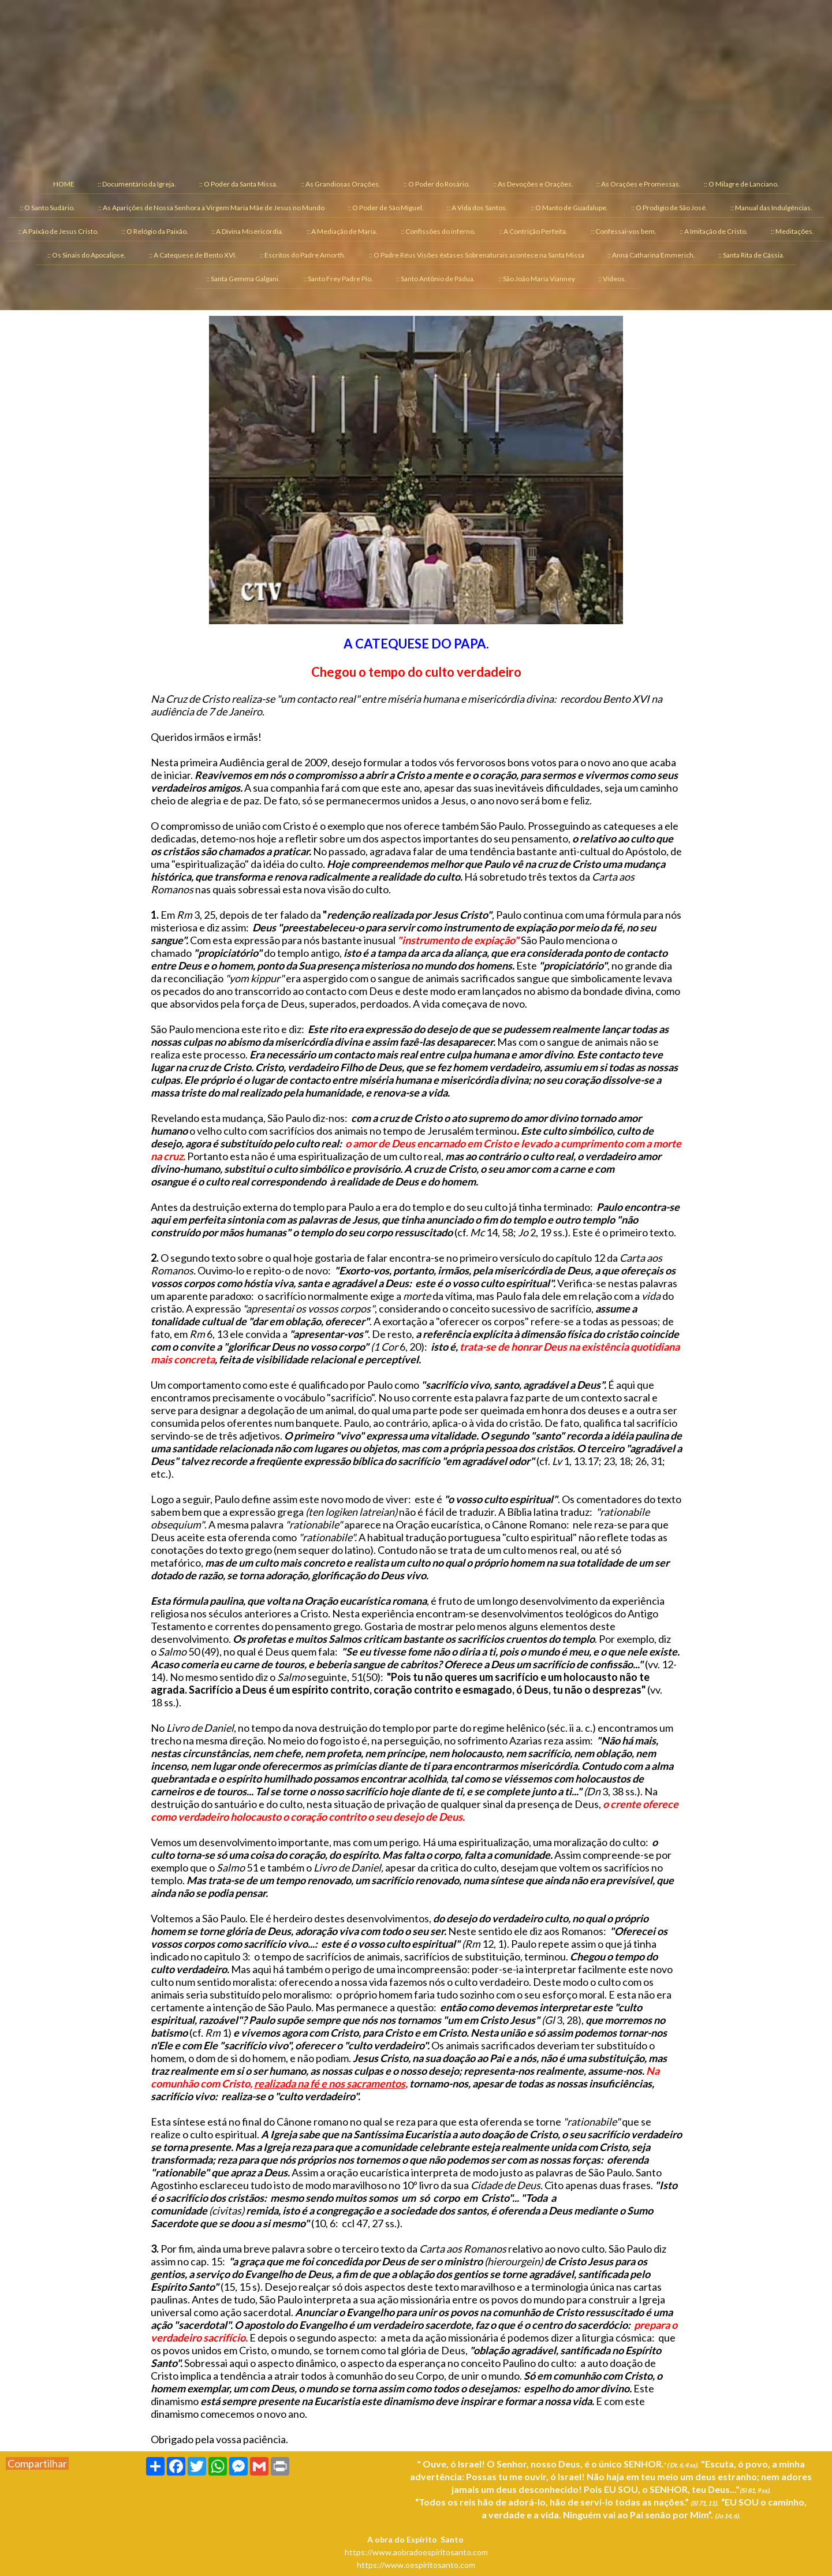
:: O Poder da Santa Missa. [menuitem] (238, 184)
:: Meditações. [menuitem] (792, 231)
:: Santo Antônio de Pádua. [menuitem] (435, 278)
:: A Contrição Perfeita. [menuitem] (533, 231)
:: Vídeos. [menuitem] (612, 278)
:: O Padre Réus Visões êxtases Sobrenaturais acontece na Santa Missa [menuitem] (476, 255)
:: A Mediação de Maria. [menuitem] (342, 231)
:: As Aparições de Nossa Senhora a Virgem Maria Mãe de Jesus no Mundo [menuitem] (211, 207)
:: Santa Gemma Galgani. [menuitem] (243, 278)
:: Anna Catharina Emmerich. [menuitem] (651, 255)
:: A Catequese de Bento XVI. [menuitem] (193, 255)
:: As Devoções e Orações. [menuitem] (533, 184)
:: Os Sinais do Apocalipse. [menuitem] (86, 255)
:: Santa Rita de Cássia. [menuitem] (751, 255)
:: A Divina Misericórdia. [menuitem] (247, 231)
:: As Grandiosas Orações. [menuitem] (340, 184)
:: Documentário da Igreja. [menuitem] (137, 184)
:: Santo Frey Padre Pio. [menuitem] (338, 278)
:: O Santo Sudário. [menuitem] (47, 207)
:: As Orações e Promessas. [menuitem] (638, 184)
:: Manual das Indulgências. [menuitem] (771, 207)
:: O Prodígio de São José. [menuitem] (669, 207)
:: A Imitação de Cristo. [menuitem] (714, 231)
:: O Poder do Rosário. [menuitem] (437, 184)
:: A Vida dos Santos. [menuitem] (477, 207)
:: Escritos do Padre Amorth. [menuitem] (303, 255)
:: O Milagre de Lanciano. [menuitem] (741, 184)
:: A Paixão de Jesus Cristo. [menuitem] (58, 231)
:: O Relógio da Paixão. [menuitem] (155, 231)
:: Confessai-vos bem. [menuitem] (623, 231)
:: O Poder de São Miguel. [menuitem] (386, 207)
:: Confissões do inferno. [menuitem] (438, 231)
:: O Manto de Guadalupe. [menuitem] (569, 207)
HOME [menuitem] (63, 184)
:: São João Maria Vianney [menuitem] (536, 278)
